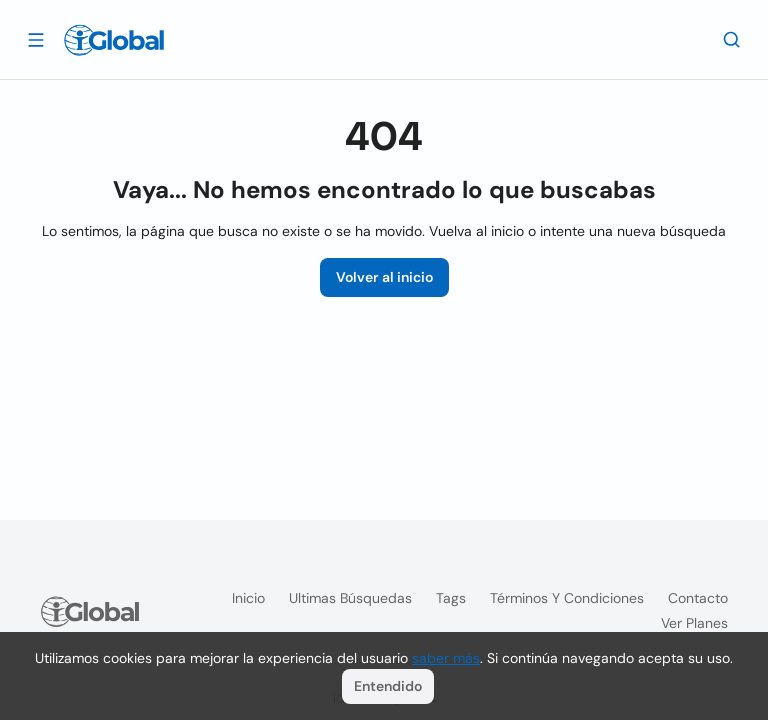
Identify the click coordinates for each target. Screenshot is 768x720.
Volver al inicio (384, 277)
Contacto (698, 598)
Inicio (248, 598)
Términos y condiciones (567, 598)
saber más (446, 658)
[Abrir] (36, 39)
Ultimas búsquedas (350, 598)
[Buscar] (732, 39)
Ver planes (694, 623)
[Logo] (114, 40)
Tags (451, 598)
